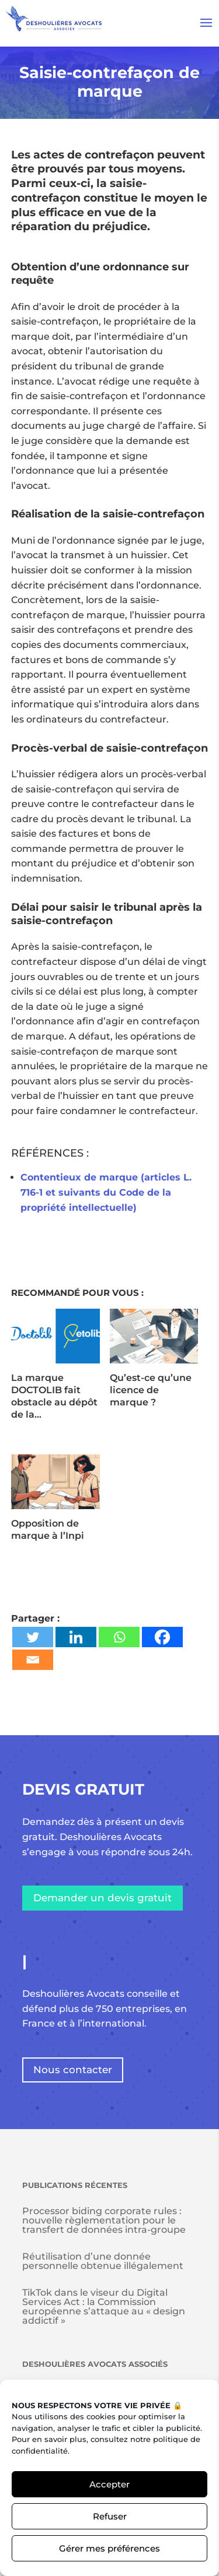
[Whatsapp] (119, 1637)
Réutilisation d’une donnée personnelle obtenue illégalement (102, 2261)
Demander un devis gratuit (102, 1898)
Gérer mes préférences (109, 2548)
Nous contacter (72, 2069)
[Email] (32, 1660)
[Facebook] (162, 1637)
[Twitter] (32, 1637)
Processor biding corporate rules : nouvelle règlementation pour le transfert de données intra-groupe (104, 2220)
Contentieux (50, 1177)
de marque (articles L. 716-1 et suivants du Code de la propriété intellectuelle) (106, 1192)
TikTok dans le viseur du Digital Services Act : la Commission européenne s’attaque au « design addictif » (103, 2306)
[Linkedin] (75, 1637)
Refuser (110, 2516)
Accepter (109, 2484)
